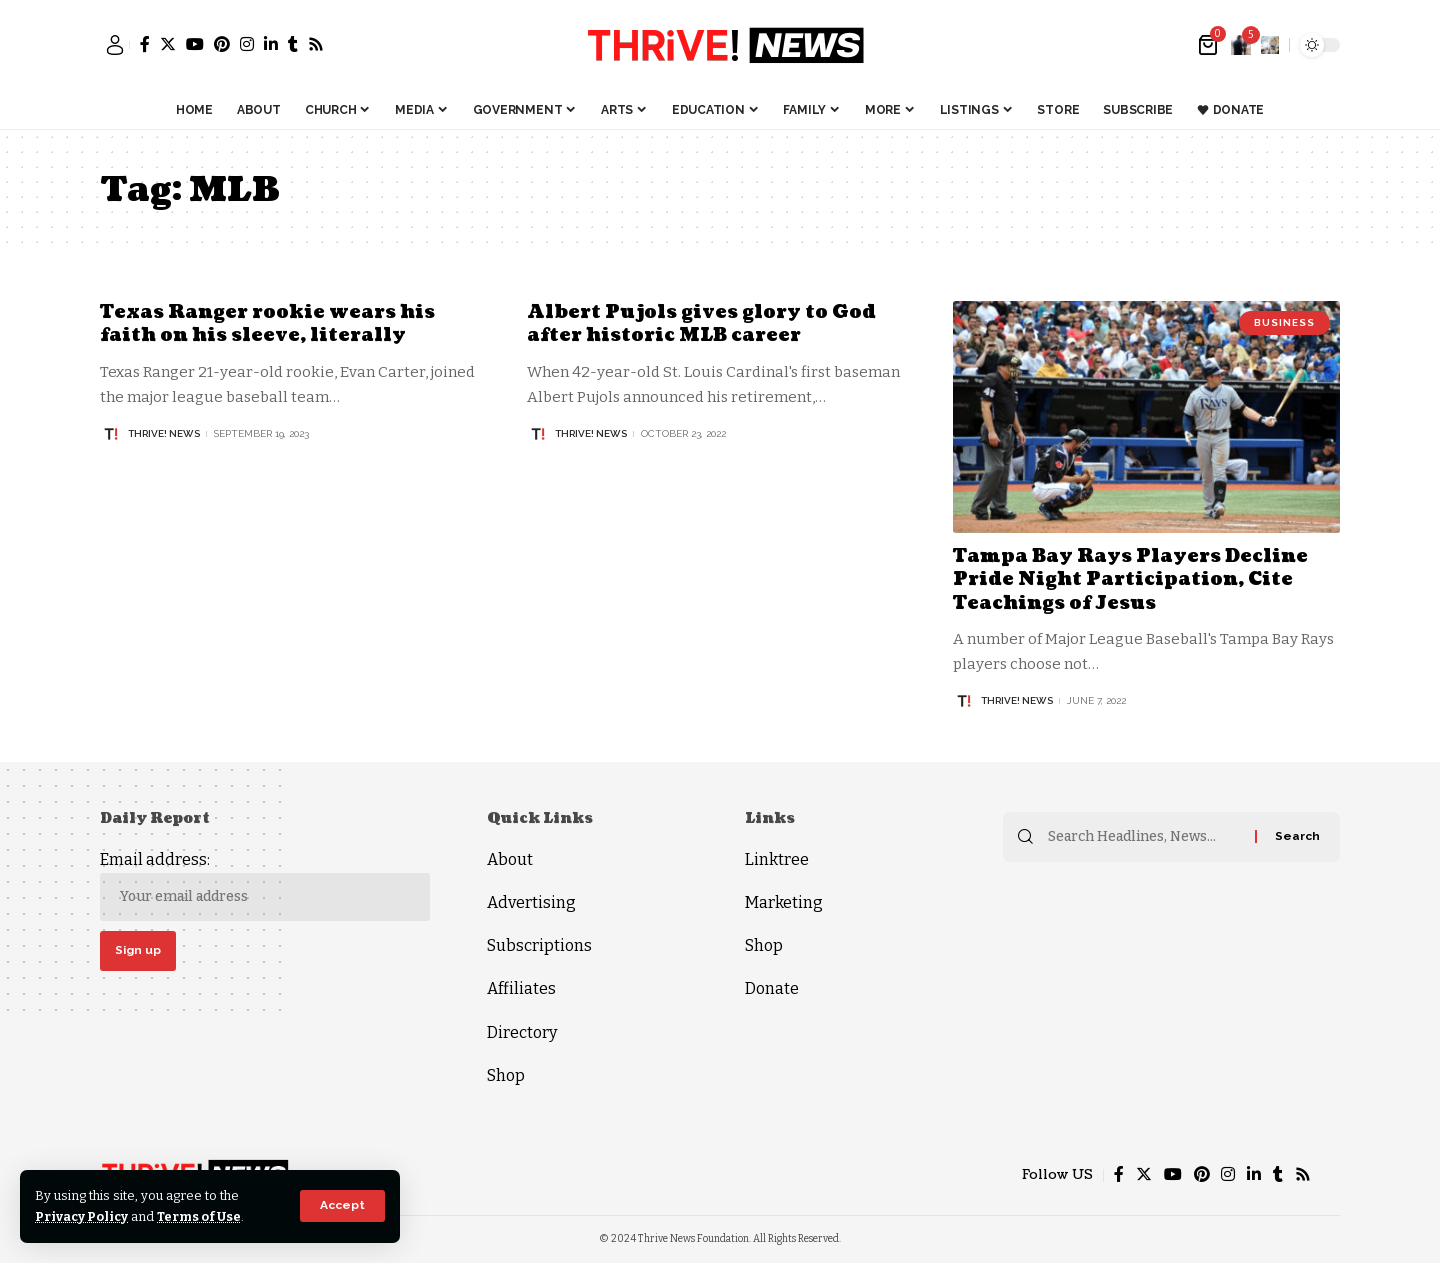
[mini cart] (1209, 45)
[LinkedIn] (271, 44)
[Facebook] (145, 44)
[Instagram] (247, 44)
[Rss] (316, 44)
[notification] (1241, 45)
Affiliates (521, 988)
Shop (506, 1075)
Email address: (265, 885)
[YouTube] (195, 44)
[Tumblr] (293, 44)
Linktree (777, 859)
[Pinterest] (222, 44)
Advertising (531, 902)
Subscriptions (539, 945)
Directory (522, 1032)
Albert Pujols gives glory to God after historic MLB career (702, 324)
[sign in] (115, 45)
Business (1284, 322)
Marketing (784, 902)
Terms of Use (201, 1216)
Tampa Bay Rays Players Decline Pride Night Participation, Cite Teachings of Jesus (1131, 580)
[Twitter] (168, 44)
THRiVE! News (164, 433)
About (510, 859)
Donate (772, 988)
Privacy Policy (82, 1216)
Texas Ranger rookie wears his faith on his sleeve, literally (268, 324)
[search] (1270, 45)
